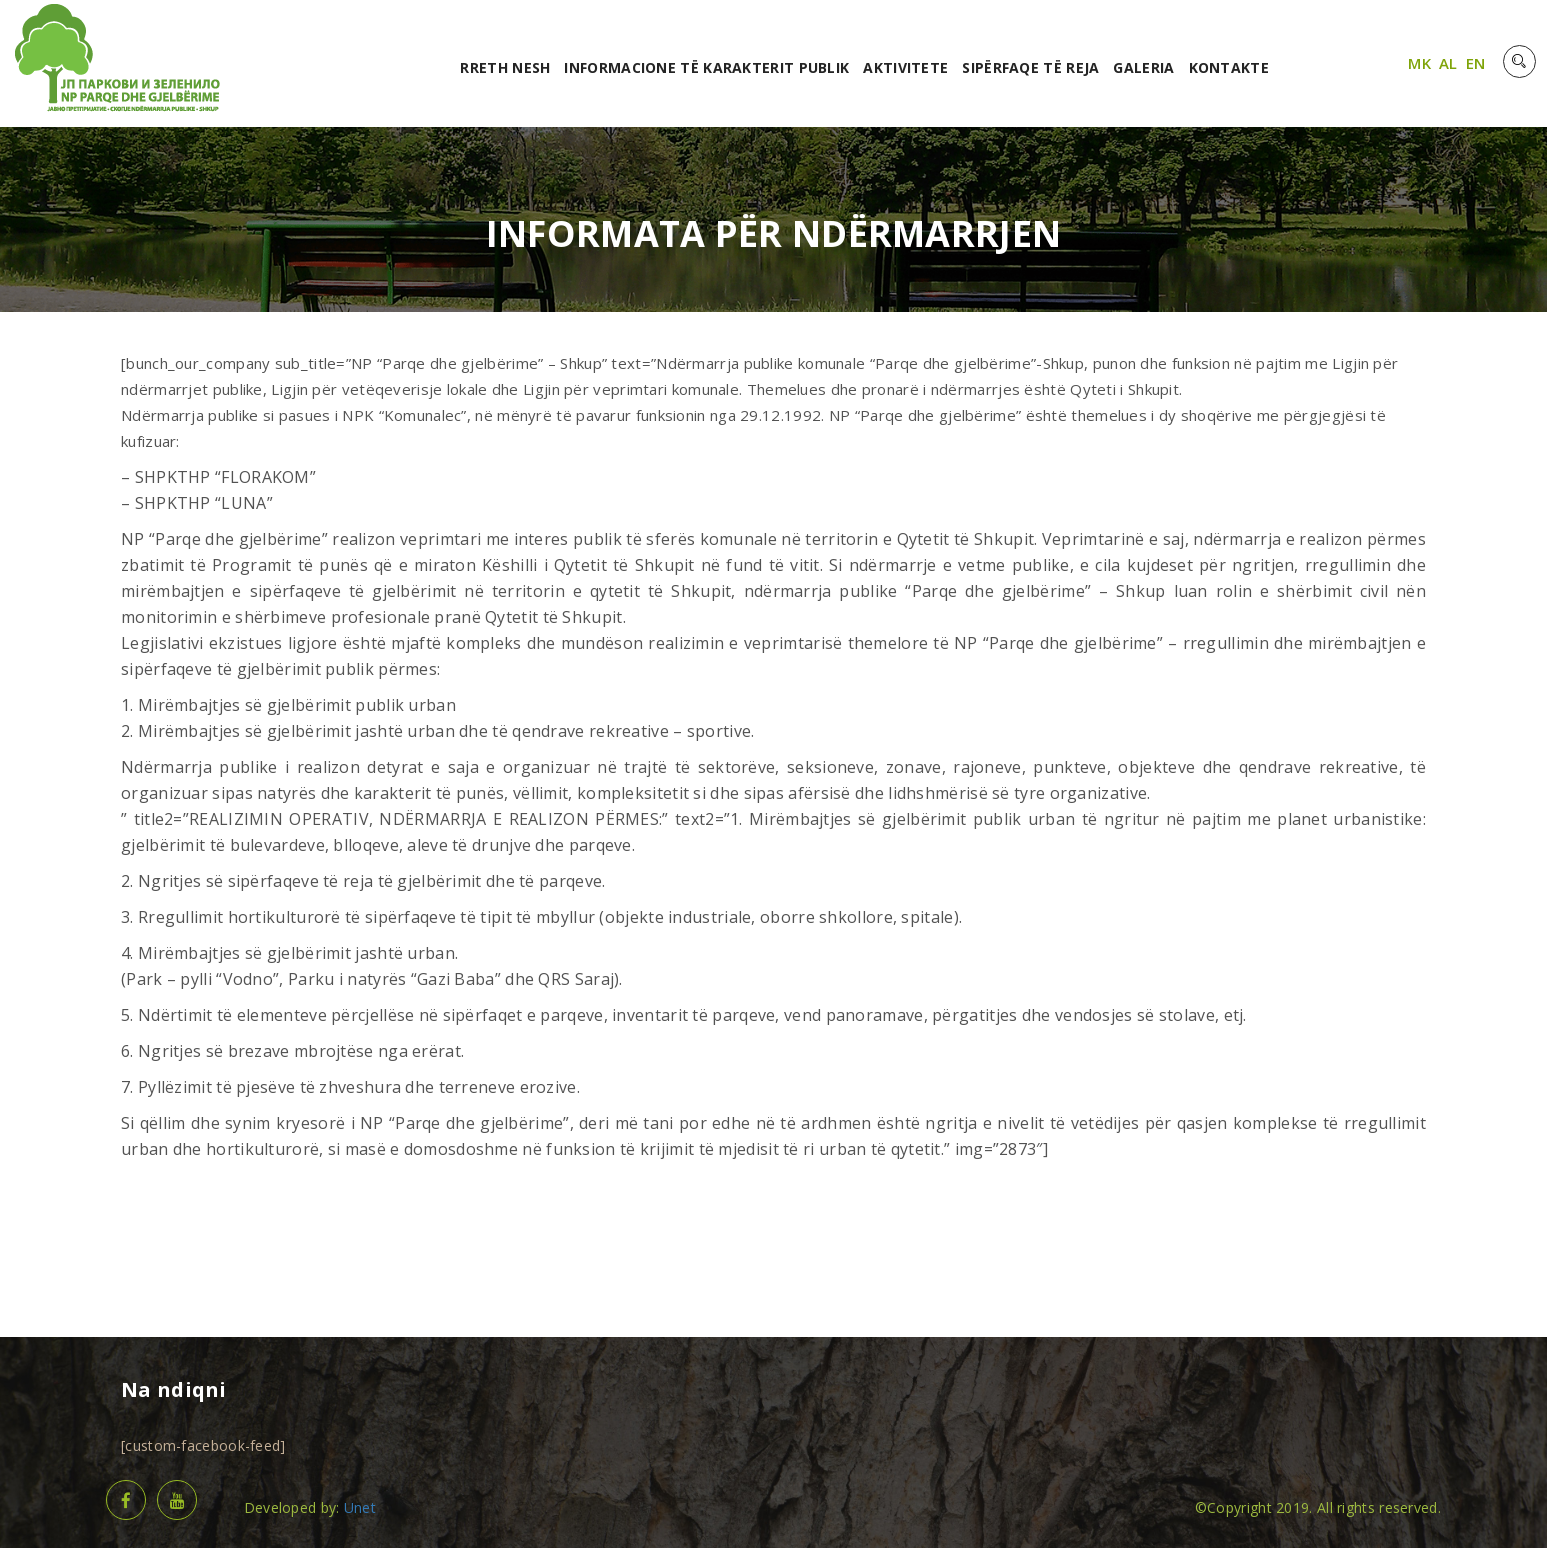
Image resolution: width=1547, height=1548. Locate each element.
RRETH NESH (505, 67)
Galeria (1143, 67)
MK (1419, 63)
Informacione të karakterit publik (706, 67)
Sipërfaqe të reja (1030, 67)
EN (1476, 63)
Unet (360, 1507)
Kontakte (1229, 67)
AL (1448, 63)
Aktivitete (905, 67)
